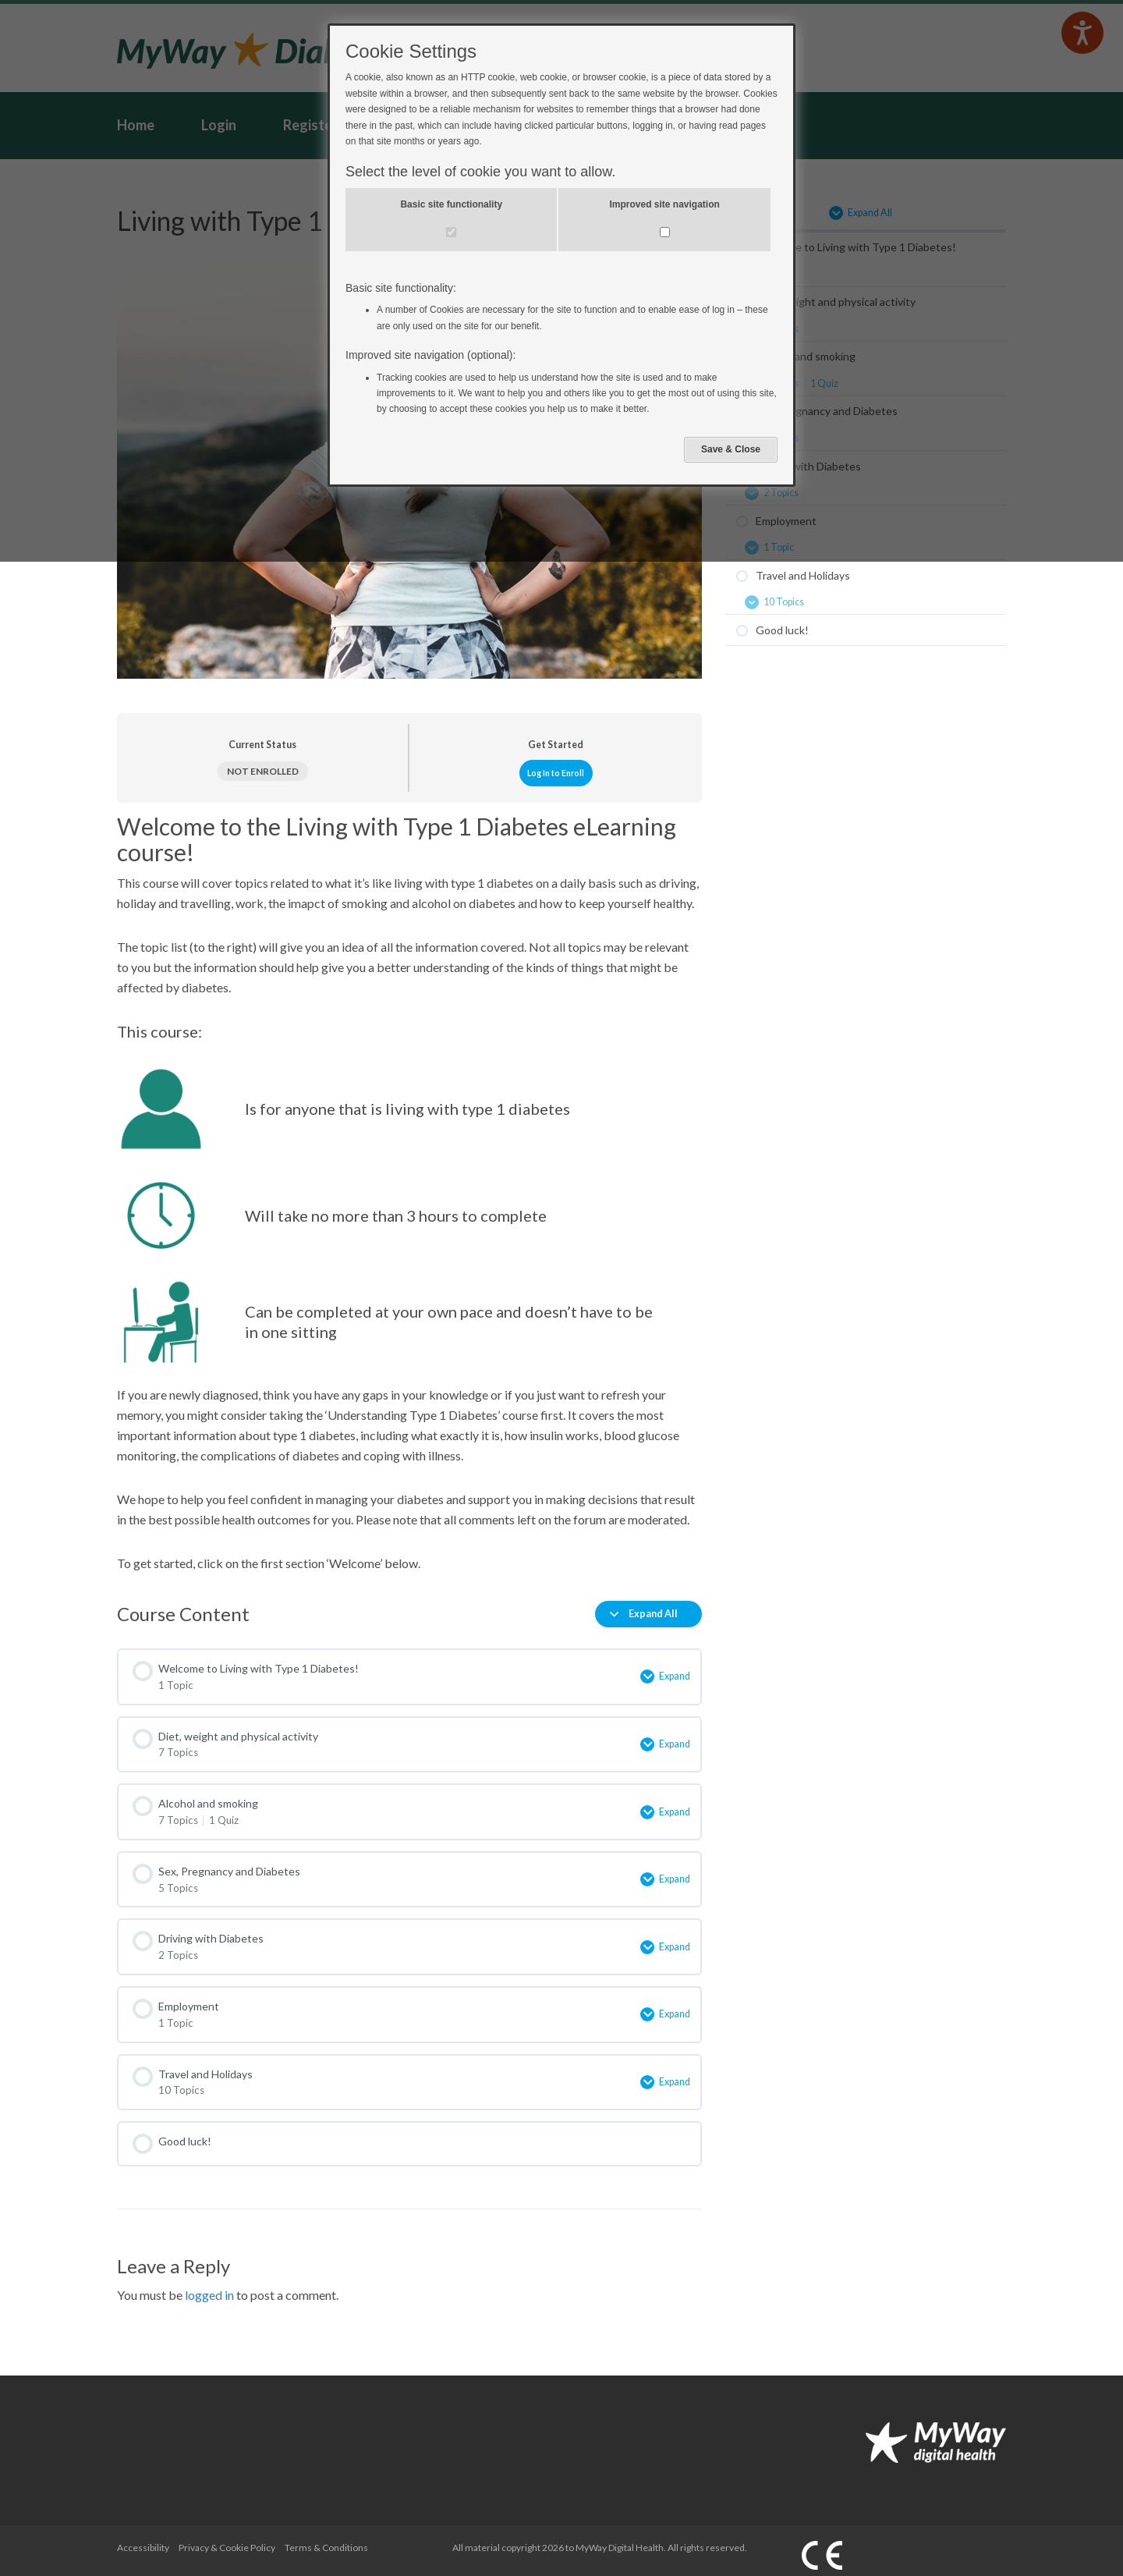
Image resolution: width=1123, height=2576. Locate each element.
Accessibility (143, 2538)
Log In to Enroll (555, 773)
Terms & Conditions (326, 2538)
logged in (209, 2285)
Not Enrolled (263, 771)
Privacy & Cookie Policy (227, 2538)
